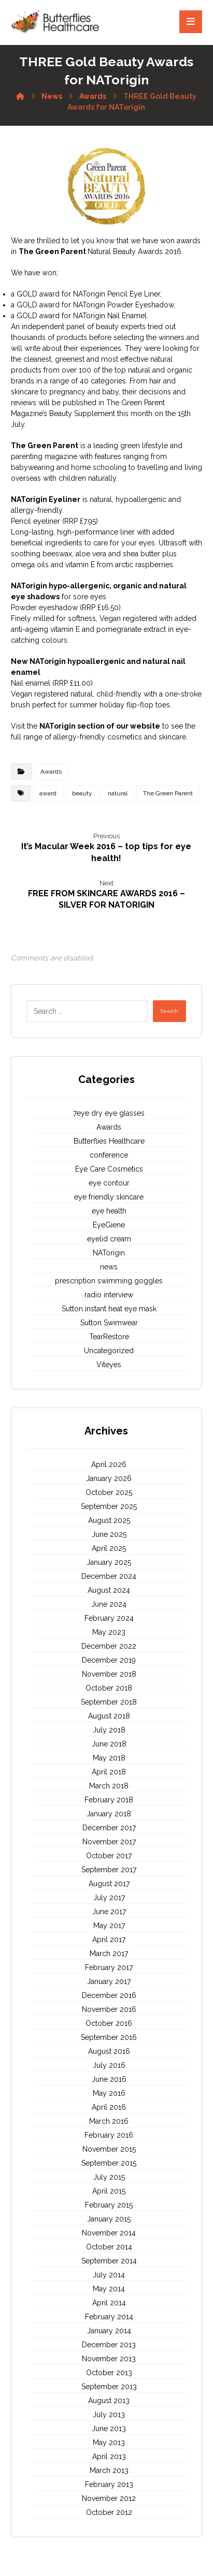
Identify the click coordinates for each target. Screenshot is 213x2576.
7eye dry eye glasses (109, 1113)
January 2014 (109, 2331)
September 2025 (109, 1506)
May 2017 (109, 1925)
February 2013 (109, 2484)
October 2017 (109, 1856)
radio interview (108, 1295)
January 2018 (109, 1814)
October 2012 (109, 2512)
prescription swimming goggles (109, 1281)
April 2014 (109, 2303)
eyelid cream (109, 1239)
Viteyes (108, 1364)
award (47, 793)
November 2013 (109, 2359)
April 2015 (108, 2191)
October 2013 (109, 2372)
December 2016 (109, 1995)
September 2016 (109, 2037)
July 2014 (109, 2275)
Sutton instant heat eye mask (109, 1309)
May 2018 (109, 1758)
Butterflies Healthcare (109, 1141)
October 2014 (109, 2247)
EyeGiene (109, 1225)
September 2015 (108, 2163)
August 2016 (109, 2051)
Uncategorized (109, 1350)
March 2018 (109, 1786)
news (109, 1267)
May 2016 (109, 2093)
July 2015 (109, 2177)
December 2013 (109, 2345)
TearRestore (109, 1337)
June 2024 (108, 1604)
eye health (109, 1211)
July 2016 (109, 2065)
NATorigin (109, 1253)
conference (109, 1155)
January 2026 (109, 1478)
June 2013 (109, 2428)
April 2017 (108, 1939)
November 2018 (109, 1674)
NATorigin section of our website (99, 726)
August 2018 (109, 1716)
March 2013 (109, 2470)
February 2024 (109, 1618)
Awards (51, 771)
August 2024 (109, 1590)
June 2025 (109, 1534)
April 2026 (108, 1464)
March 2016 (109, 2121)
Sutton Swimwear (109, 1323)
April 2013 (109, 2456)
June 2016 (109, 2079)
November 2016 (109, 2009)
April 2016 (109, 2107)
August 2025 (109, 1520)
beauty (82, 793)
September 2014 (109, 2261)
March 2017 (109, 1953)
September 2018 (109, 1702)
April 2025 (109, 1548)
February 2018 (108, 1800)
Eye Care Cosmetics (109, 1169)
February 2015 (109, 2205)
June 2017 (109, 1911)
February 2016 (108, 2135)
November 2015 (109, 2149)
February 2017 (109, 1967)
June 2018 (109, 1744)
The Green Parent (53, 251)
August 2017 (109, 1883)
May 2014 (109, 2289)
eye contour (109, 1183)
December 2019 (109, 1660)
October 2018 (109, 1688)
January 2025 (109, 1562)
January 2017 (109, 1981)
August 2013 (109, 2400)
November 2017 (109, 1842)
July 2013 (109, 2414)
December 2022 (108, 1646)
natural (117, 793)
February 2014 (109, 2317)
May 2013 (109, 2442)
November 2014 (109, 2233)
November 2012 (109, 2498)
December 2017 (109, 1828)
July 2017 (109, 1897)
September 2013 (109, 2386)
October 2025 (109, 1492)
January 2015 (109, 2219)
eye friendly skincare (109, 1197)
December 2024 (108, 1576)
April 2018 (109, 1772)
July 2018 (109, 1730)
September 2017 (108, 1870)
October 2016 (109, 2023)
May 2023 (108, 1632)
